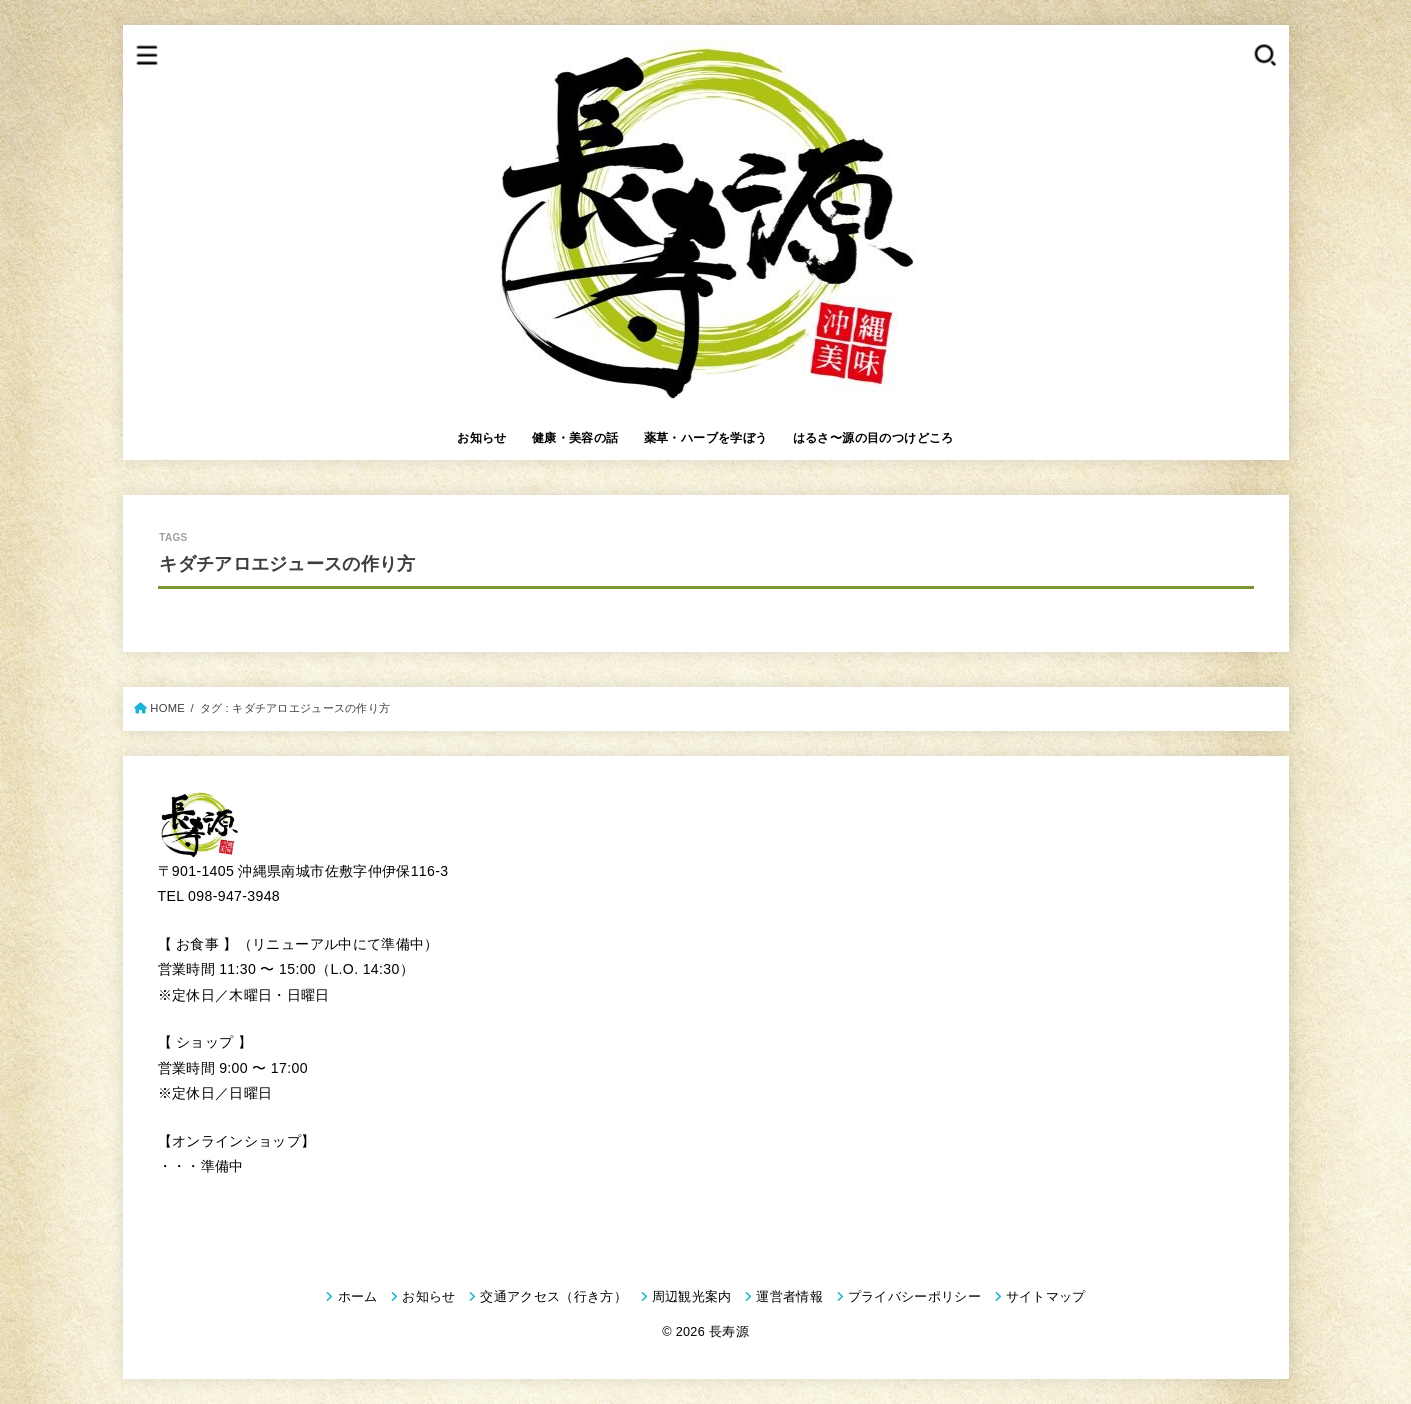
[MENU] (146, 54)
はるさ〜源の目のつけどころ (873, 438)
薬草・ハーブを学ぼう (706, 438)
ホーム (358, 1297)
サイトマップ (1046, 1297)
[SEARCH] (1264, 54)
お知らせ (482, 438)
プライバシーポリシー (914, 1297)
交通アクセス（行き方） (553, 1297)
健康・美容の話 (575, 438)
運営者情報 (789, 1297)
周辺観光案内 (692, 1297)
